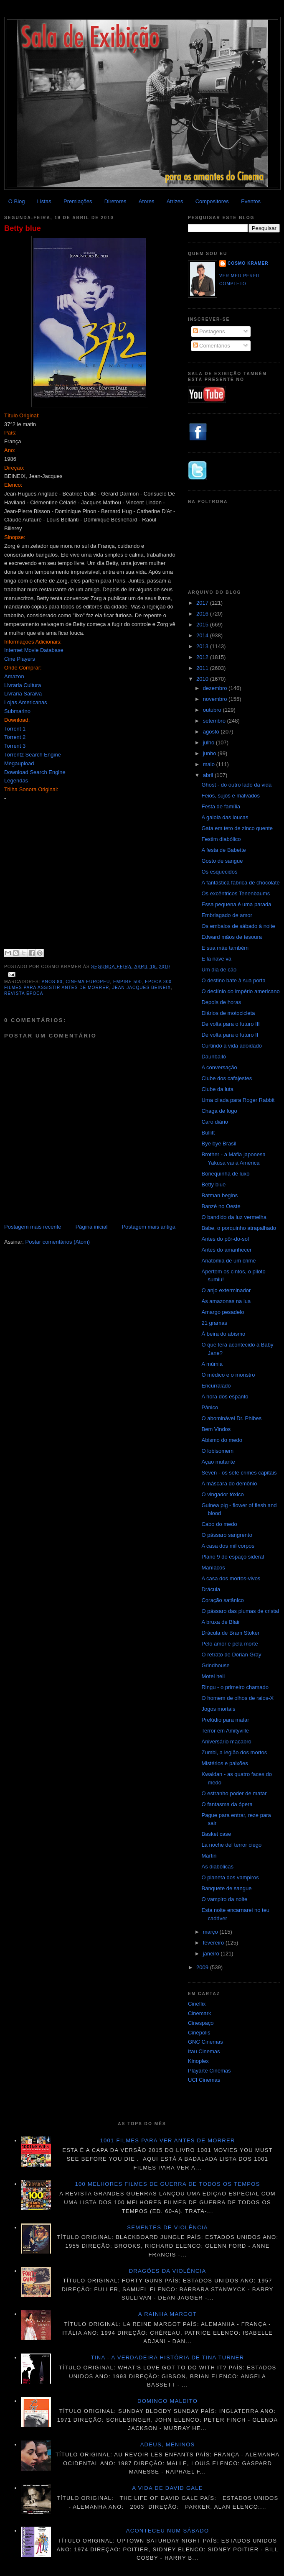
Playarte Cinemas (209, 2070)
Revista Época (23, 993)
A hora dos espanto (224, 1396)
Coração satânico (222, 1600)
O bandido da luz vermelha (233, 1217)
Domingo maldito (167, 2401)
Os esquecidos (219, 872)
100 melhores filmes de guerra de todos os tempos (167, 2184)
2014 (203, 635)
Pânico (209, 1407)
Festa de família (220, 806)
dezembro (215, 688)
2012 (203, 657)
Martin (208, 1856)
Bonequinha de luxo (225, 1173)
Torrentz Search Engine (32, 754)
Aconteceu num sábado (167, 2530)
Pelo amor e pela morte (229, 1644)
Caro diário (214, 1122)
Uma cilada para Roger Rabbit (237, 1100)
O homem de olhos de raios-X (237, 1698)
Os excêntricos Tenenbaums (235, 893)
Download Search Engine (35, 772)
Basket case (216, 1834)
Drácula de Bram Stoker (230, 1633)
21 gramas (214, 1323)
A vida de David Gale (167, 2488)
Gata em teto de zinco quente (237, 828)
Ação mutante (218, 1462)
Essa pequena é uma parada (236, 904)
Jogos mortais (218, 1709)
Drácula (210, 1589)
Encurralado (216, 1386)
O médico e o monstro (228, 1375)
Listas (44, 201)
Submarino (17, 711)
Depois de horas (221, 1002)
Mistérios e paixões (224, 1763)
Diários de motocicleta (228, 1013)
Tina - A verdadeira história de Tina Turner (167, 2357)
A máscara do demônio (229, 1483)
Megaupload (19, 763)
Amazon (14, 676)
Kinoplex (198, 2061)
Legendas (16, 780)
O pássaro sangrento (226, 1535)
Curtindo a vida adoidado (231, 1046)
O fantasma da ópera (226, 1804)
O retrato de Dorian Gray (231, 1654)
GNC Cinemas (205, 2042)
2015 (203, 624)
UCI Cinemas (204, 2080)
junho (210, 753)
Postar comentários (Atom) (57, 1242)
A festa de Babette (223, 850)
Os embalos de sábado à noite (238, 926)
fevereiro (214, 1943)
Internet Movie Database (33, 650)
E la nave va (216, 959)
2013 (203, 646)
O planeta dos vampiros (230, 1877)
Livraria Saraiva (23, 693)
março (211, 1932)
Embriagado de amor (226, 915)
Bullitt (208, 1133)
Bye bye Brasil (218, 1143)
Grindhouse (215, 1665)
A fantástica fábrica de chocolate (240, 882)
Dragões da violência (167, 2271)
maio (209, 764)
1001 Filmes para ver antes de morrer (167, 2140)
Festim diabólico (221, 839)
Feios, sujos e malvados (230, 795)
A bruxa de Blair (220, 1622)
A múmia (212, 1364)
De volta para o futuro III (230, 1024)
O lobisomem (217, 1451)
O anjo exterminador (226, 1290)
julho (209, 742)
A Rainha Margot (167, 2314)
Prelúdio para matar (225, 1720)
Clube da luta (217, 1089)
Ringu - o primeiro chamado (234, 1687)
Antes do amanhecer (226, 1250)
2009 (203, 1967)
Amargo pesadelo (222, 1312)
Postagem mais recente (32, 1227)
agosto (212, 731)
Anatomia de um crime (228, 1260)
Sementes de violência (167, 2227)
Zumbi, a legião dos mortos (234, 1752)
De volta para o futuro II (229, 1035)
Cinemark (199, 2013)
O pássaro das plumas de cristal (240, 1611)
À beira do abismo (223, 1334)
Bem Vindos (216, 1429)
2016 (203, 614)
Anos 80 (52, 981)
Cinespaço (200, 2023)
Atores (147, 201)
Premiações (77, 201)
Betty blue (22, 228)
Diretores (115, 201)
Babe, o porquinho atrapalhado (238, 1228)
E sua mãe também (224, 948)
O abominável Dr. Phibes (231, 1418)
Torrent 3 (14, 746)
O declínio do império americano (240, 991)
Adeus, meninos (167, 2444)
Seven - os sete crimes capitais (238, 1472)
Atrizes (175, 201)
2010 (203, 679)
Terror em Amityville (224, 1731)
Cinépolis (199, 2032)
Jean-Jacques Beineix (141, 987)
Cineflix (197, 2004)
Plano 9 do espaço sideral (232, 1557)
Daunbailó (213, 1056)
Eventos (251, 201)
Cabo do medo (219, 1524)
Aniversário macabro (226, 1741)
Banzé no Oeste (220, 1206)
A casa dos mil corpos (227, 1546)
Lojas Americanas (25, 702)
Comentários (211, 345)
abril (209, 775)
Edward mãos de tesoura (231, 937)
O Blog (16, 201)
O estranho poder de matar (233, 1793)
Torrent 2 (14, 737)
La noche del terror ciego (231, 1845)
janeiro (212, 1953)
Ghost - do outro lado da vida (236, 785)
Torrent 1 (14, 729)
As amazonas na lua (226, 1301)
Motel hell (213, 1676)
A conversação (219, 1067)
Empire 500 (127, 981)
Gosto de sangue (222, 861)
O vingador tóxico (222, 1494)
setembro (215, 721)
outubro (213, 710)
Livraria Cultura (22, 685)
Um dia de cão (218, 969)
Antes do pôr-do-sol (224, 1239)
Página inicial (92, 1227)
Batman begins (219, 1195)
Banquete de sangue (226, 1888)
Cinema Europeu (88, 981)
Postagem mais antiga (148, 1227)
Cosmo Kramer (248, 263)
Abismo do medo (221, 1440)
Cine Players (19, 659)
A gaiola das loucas (224, 817)
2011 (203, 668)
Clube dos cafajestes (226, 1078)
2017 (203, 603)
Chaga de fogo (219, 1111)
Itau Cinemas (204, 2051)
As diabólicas (217, 1866)
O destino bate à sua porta (233, 980)
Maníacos (213, 1567)
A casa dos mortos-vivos (230, 1578)
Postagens (209, 331)
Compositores (212, 201)
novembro (215, 699)
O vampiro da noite (224, 1899)
